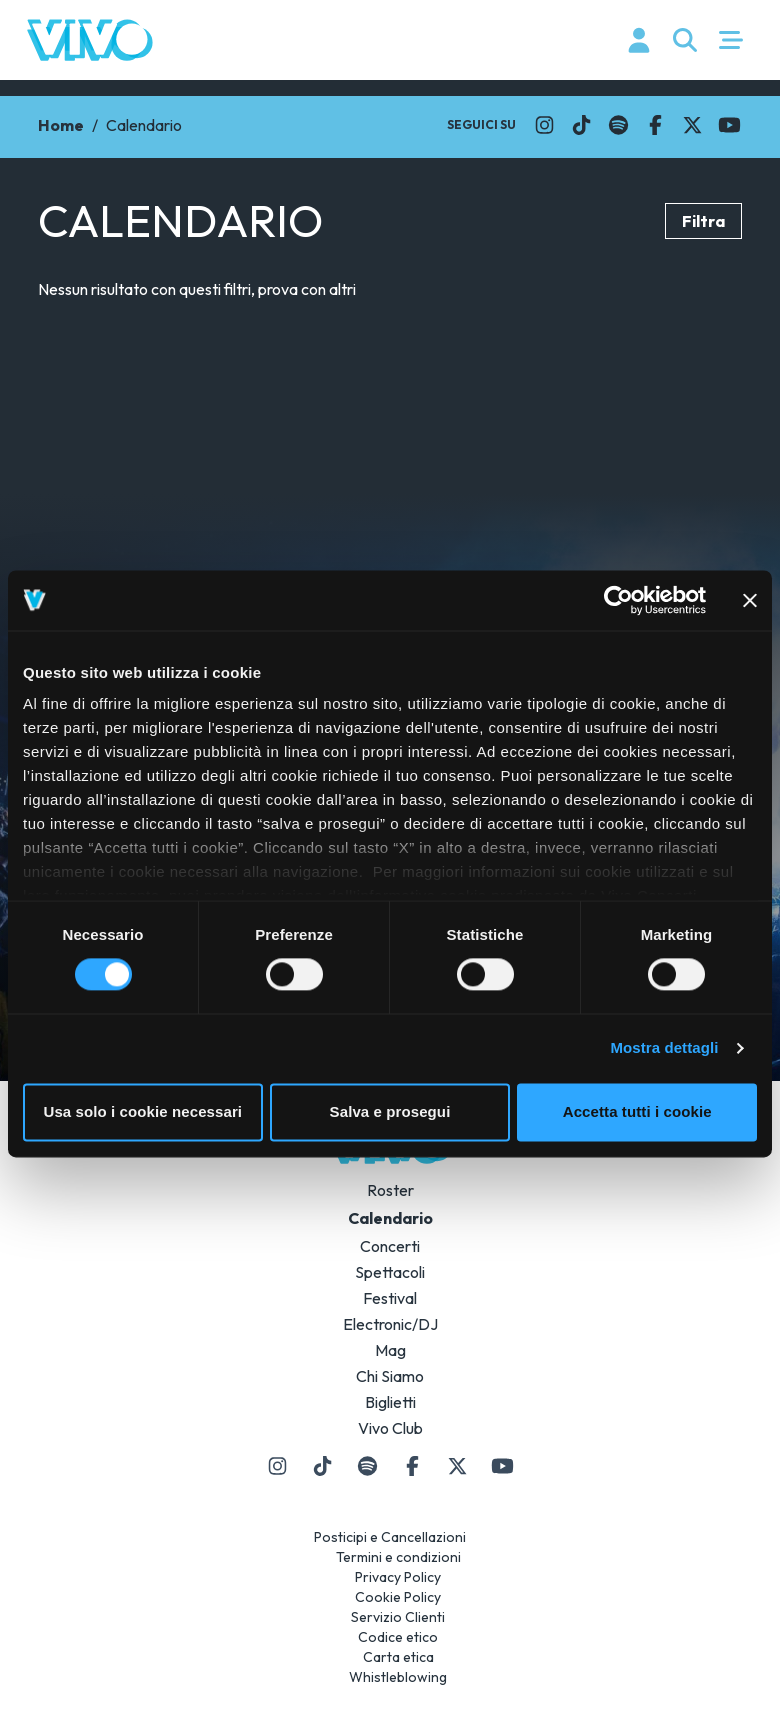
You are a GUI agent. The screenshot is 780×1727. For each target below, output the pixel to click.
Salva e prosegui (390, 1111)
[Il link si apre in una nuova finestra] (544, 125)
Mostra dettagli (664, 1048)
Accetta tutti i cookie (637, 1111)
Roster (390, 1190)
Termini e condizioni (398, 1557)
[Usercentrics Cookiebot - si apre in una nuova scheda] (618, 600)
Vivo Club (390, 1428)
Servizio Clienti (398, 1617)
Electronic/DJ (390, 1324)
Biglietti (390, 1402)
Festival (390, 1298)
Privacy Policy (398, 1577)
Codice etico (398, 1637)
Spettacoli (390, 1272)
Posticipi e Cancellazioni (390, 1537)
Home (61, 125)
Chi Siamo (390, 1376)
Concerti (390, 1246)
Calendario (390, 1218)
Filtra (703, 221)
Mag (390, 1350)
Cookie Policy (398, 1597)
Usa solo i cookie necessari (143, 1111)
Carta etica (398, 1657)
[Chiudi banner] (750, 600)
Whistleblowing (398, 1677)
